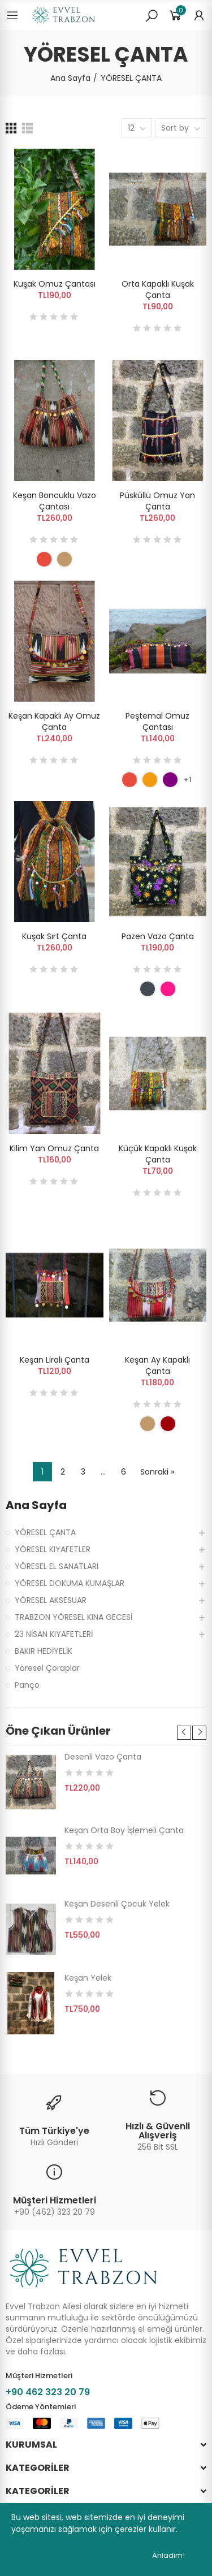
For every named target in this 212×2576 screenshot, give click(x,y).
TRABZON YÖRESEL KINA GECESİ (73, 1617)
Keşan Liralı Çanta (54, 1359)
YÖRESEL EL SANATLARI (56, 1566)
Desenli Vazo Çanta (102, 1756)
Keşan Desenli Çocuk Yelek (117, 1903)
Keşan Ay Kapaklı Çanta (157, 1365)
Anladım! (168, 2555)
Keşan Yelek (87, 1977)
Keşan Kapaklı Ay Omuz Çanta (54, 721)
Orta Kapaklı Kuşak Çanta (158, 289)
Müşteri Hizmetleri (54, 2200)
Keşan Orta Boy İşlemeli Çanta (124, 1830)
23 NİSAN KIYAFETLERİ (54, 1634)
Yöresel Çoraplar (47, 1668)
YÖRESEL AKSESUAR (50, 1600)
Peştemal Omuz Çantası (157, 721)
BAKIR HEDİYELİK (43, 1651)
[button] (184, 1733)
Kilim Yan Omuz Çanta (54, 1148)
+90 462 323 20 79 (48, 2391)
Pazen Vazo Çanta (158, 936)
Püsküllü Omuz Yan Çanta (157, 501)
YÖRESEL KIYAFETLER (52, 1549)
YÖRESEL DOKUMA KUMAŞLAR (69, 1583)
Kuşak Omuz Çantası (55, 283)
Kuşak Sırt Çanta (54, 936)
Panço (27, 1685)
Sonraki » (157, 1471)
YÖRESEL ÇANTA (45, 1532)
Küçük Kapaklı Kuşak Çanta (158, 1154)
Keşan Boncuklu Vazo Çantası (54, 501)
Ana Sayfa (36, 1505)
